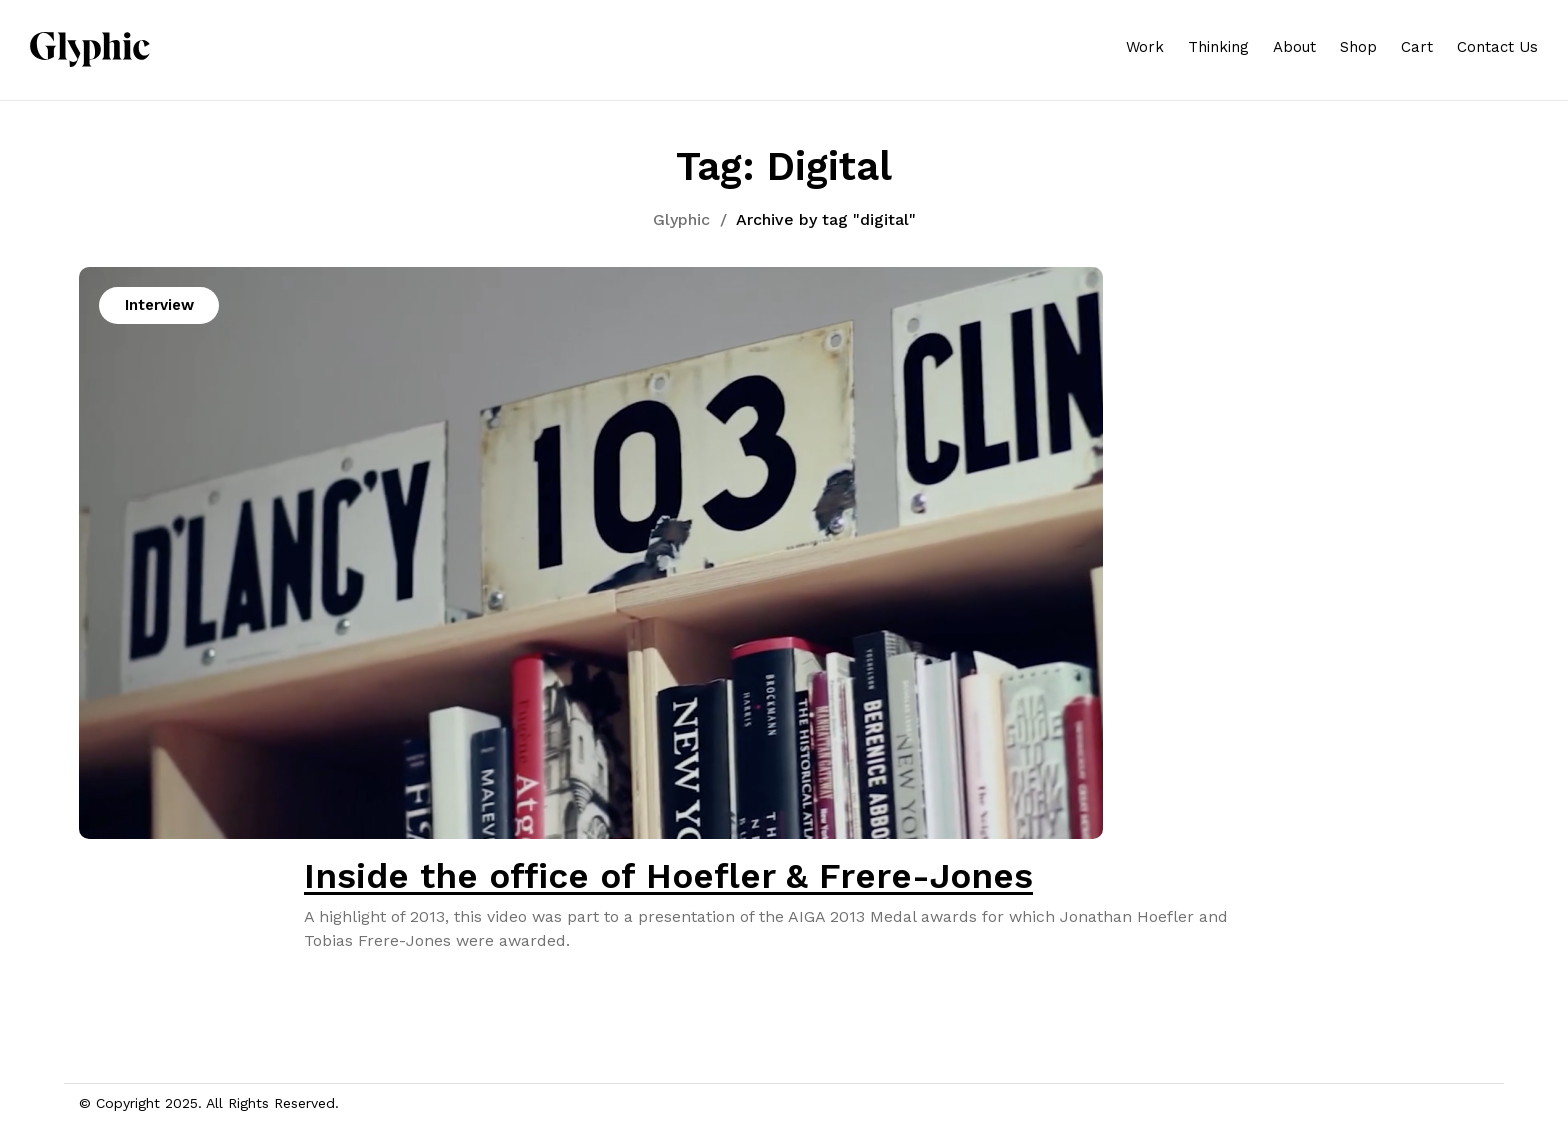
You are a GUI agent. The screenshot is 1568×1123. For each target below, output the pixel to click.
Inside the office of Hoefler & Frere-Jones (668, 876)
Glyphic (681, 219)
